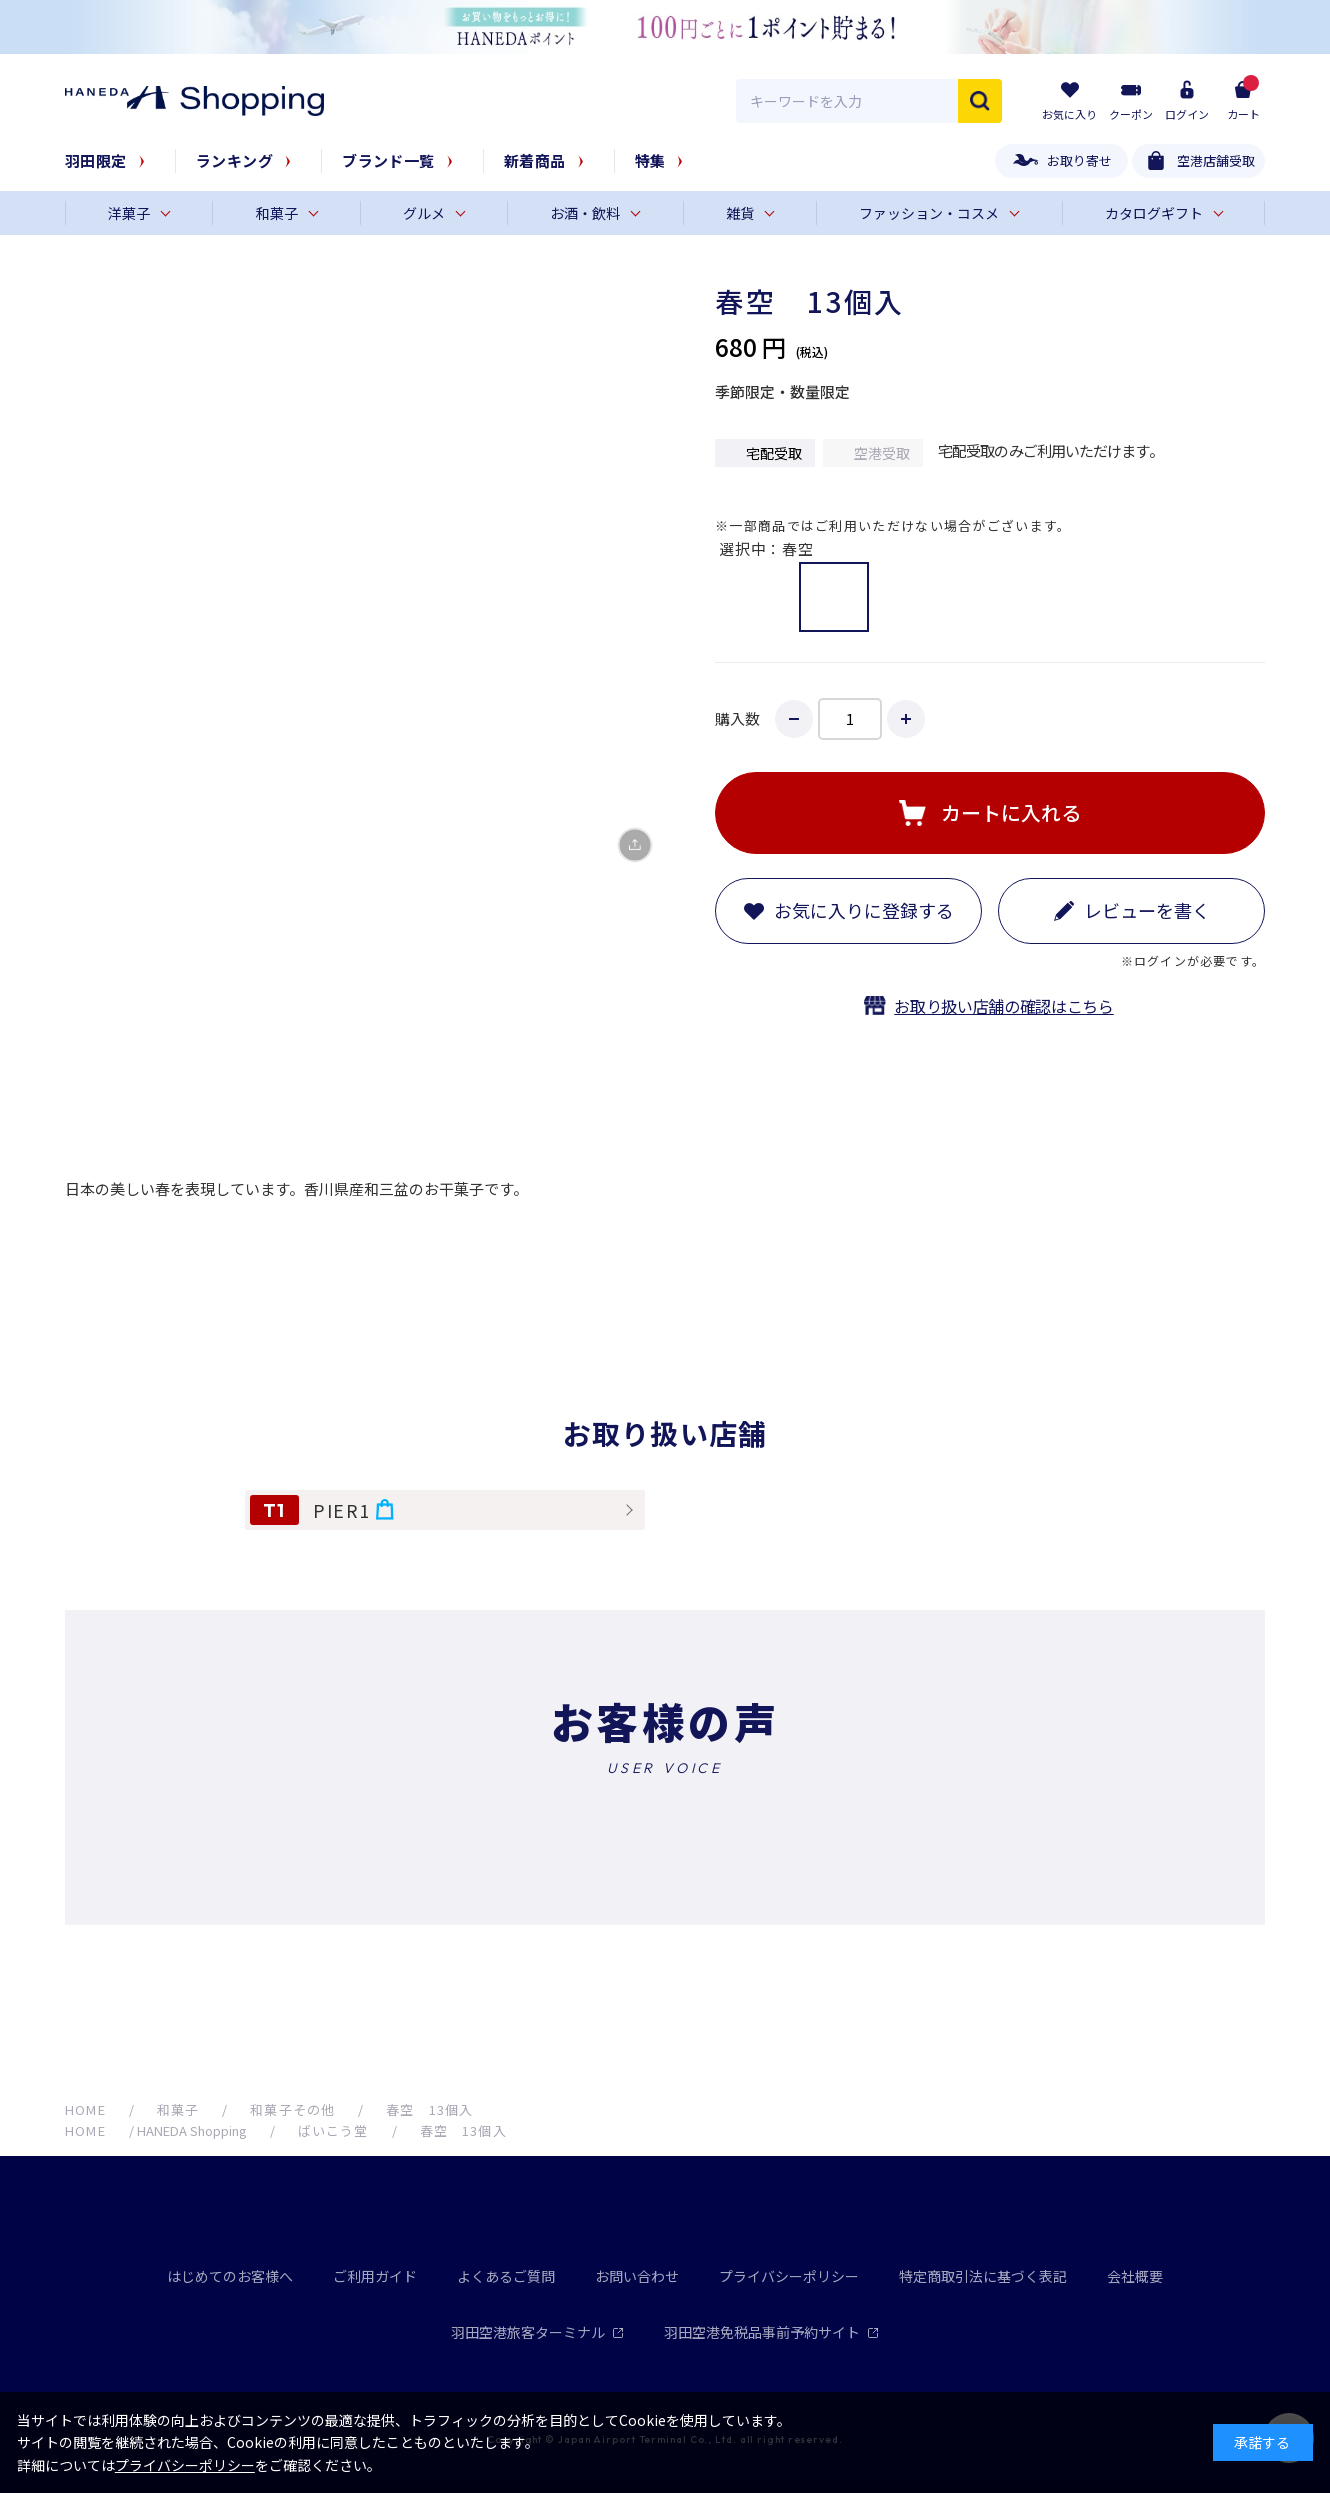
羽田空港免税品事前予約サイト (771, 2332)
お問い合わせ (637, 2276)
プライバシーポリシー (789, 2276)
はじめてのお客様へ (230, 2276)
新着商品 (535, 160)
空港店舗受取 (1216, 160)
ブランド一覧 (388, 160)
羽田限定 (96, 160)
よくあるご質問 (506, 2276)
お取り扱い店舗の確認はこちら (1004, 1006)
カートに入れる (1011, 812)
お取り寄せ (1079, 160)
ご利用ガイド (375, 2276)
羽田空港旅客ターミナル (537, 2332)
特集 (650, 160)
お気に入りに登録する (864, 910)
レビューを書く (1147, 910)
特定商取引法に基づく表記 (983, 2276)
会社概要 (1135, 2276)
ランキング (234, 160)
